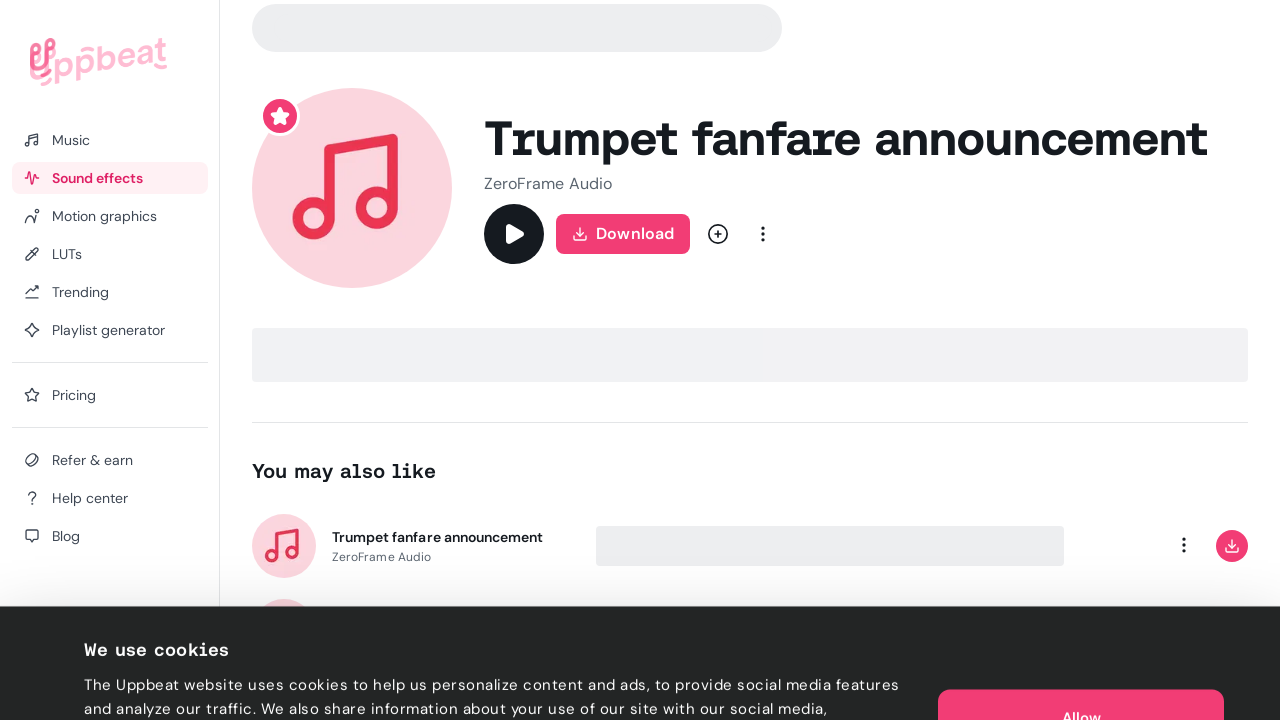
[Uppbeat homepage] (98, 62)
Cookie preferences (156, 681)
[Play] (514, 234)
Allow (1081, 608)
